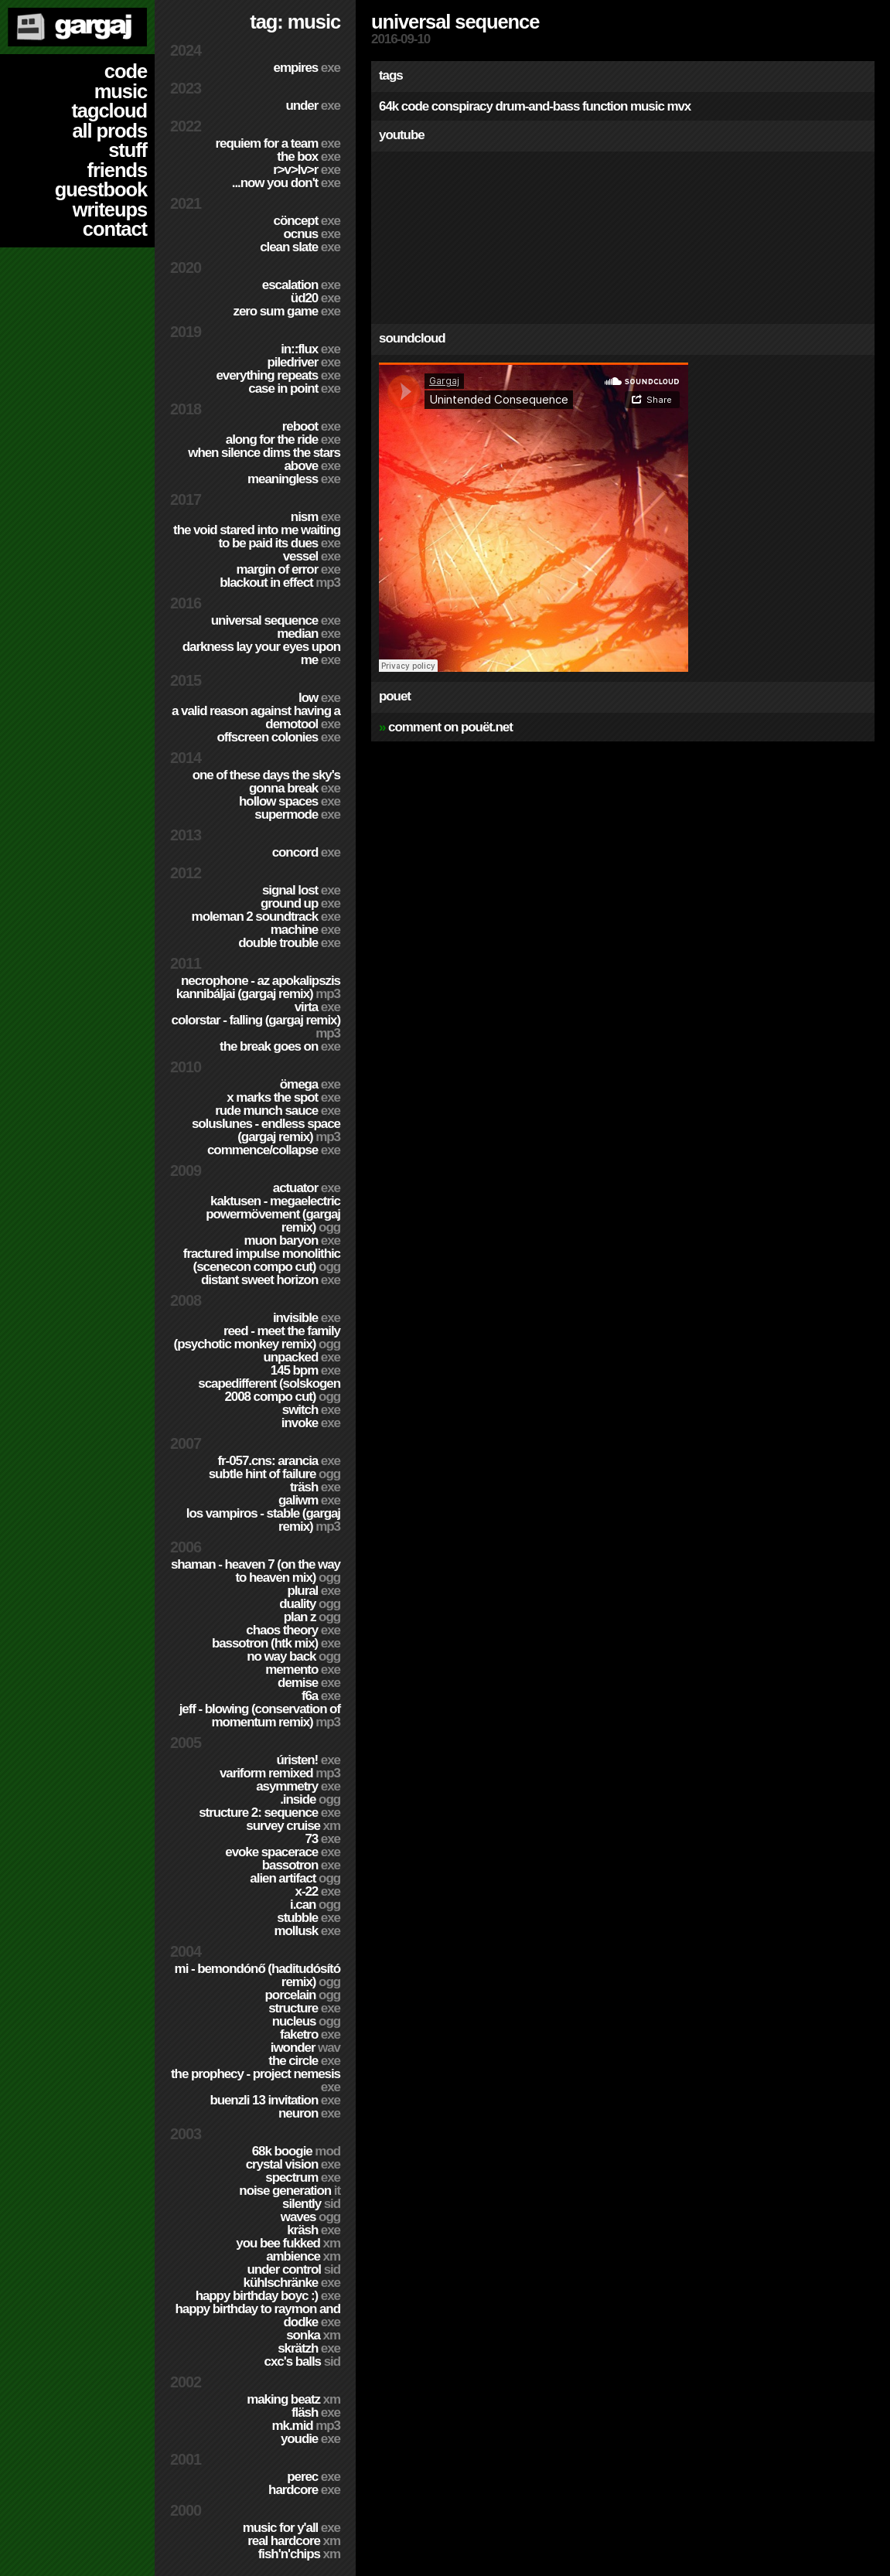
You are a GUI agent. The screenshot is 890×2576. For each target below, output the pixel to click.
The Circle (304, 2060)
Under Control (293, 2269)
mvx (679, 106)
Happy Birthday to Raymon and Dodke (257, 2315)
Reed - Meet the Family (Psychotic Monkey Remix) (257, 1337)
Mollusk (307, 1930)
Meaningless (293, 479)
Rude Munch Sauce (277, 1110)
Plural (313, 1590)
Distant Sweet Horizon (270, 1280)
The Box (308, 156)
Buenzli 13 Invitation (275, 2100)
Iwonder (305, 2047)
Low (319, 697)
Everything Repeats (278, 375)
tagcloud (109, 110)
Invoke (310, 1423)
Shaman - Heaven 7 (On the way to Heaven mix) (255, 1571)
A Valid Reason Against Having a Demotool (256, 717)
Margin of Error (288, 569)
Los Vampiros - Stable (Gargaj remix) (263, 1520)
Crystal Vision (293, 2164)
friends (117, 170)
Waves (310, 2217)
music (120, 91)
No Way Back (293, 1656)
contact (115, 229)
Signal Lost (301, 890)
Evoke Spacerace (282, 1852)
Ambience (303, 2256)
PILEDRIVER (303, 362)
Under (312, 105)
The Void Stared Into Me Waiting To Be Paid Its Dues (256, 536)
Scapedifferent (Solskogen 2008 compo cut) (269, 1390)
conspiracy (462, 106)
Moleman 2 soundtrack (266, 916)
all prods (109, 130)
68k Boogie (296, 2151)
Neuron (309, 2113)
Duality (309, 1603)
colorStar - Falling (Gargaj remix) (256, 1027)
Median (308, 633)
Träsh (315, 1487)
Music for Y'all (291, 2527)
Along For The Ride (283, 439)
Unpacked (301, 1357)
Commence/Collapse (273, 1150)
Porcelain (302, 1995)
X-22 (318, 1891)
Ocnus (312, 234)
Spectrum (302, 2177)
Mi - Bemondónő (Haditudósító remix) (257, 1975)
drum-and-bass (537, 106)
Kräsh (313, 2230)
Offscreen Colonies (278, 737)
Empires (307, 67)
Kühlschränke (292, 2282)
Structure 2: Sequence (269, 1812)
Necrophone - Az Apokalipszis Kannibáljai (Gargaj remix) (258, 987)
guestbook (101, 189)
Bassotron (301, 1865)
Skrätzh (309, 2348)
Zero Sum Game (286, 311)
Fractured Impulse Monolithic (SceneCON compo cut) (261, 1260)
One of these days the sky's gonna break (266, 782)
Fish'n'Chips (299, 2554)
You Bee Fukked (288, 2243)
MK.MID (306, 2425)
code (125, 71)
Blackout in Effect (280, 582)
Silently (311, 2203)
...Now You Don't (286, 182)
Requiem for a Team (278, 143)
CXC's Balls (302, 2361)
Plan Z (312, 1617)
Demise (309, 1682)
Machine (305, 929)
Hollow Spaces (289, 801)
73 (322, 1838)
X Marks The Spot (283, 1097)
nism (315, 516)
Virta (317, 1007)
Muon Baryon (292, 1240)
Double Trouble (289, 942)
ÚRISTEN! (308, 1760)
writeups (110, 209)
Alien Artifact (295, 1878)
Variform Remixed (280, 1773)
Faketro (310, 2034)
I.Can (315, 1904)
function (604, 106)
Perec (313, 2476)
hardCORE (304, 2489)
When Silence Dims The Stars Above (264, 459)
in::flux (310, 349)
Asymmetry (298, 1786)
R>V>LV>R (306, 169)
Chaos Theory (293, 1630)
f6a (321, 1695)
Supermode (297, 814)
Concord (306, 852)
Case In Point (294, 388)
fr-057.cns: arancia (278, 1460)
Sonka (313, 2335)
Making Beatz (293, 2399)
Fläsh (316, 2412)
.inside (310, 1799)
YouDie (310, 2438)
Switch (311, 1409)
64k (388, 106)
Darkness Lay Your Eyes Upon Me (261, 653)
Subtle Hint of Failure (274, 1474)
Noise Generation (289, 2190)
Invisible (306, 1317)
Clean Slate (300, 247)
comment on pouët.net (450, 727)
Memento (302, 1669)
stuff (127, 150)
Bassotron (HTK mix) (276, 1643)
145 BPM (305, 1370)
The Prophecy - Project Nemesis (255, 2080)
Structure (304, 2008)
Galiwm (309, 1500)
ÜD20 (315, 298)
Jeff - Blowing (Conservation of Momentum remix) (259, 1715)
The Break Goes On (280, 1046)
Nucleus (306, 2021)
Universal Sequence (275, 620)
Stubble (308, 1917)
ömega (310, 1084)
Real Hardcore (293, 2540)
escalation (301, 285)
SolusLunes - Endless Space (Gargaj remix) (266, 1130)
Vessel (311, 556)
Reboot (311, 426)
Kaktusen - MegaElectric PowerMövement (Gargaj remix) (273, 1214)
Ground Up (300, 903)
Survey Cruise (293, 1825)
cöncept (307, 220)
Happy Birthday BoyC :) (268, 2295)
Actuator (306, 1188)
